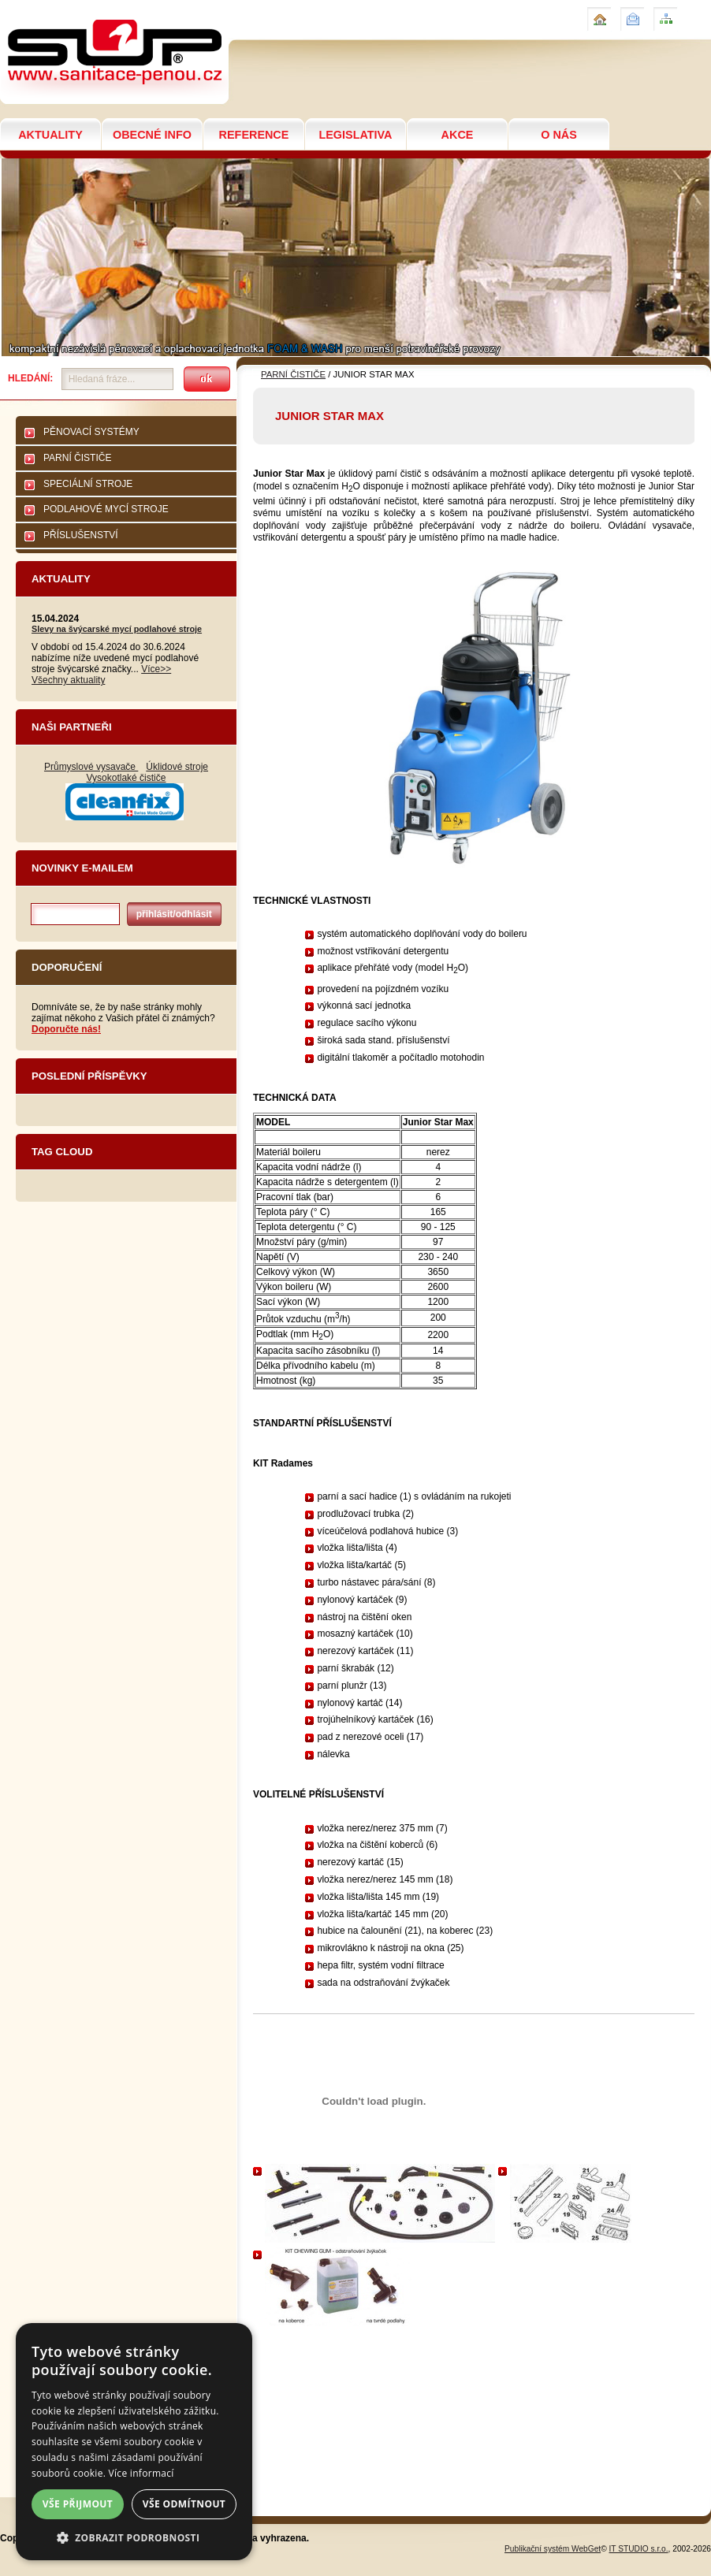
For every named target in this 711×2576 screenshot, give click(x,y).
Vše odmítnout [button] (184, 2504)
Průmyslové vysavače (91, 766)
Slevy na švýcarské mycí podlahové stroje (117, 629)
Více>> (156, 669)
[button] (134, 2537)
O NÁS (559, 134)
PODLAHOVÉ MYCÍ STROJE (106, 509)
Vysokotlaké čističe (126, 777)
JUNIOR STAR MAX (54, 6)
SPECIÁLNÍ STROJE (87, 483)
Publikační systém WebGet (552, 2548)
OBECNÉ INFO (152, 134)
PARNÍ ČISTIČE (77, 457)
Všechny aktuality (68, 680)
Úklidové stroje (177, 766)
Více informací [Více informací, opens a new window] (141, 2473)
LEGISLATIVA (355, 134)
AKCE (457, 134)
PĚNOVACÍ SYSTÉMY (91, 431)
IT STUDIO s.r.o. (638, 2548)
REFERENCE (254, 134)
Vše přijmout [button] (78, 2504)
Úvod (597, 12)
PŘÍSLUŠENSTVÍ (80, 535)
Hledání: (30, 378)
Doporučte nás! (66, 1029)
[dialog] (134, 2441)
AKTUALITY (50, 134)
